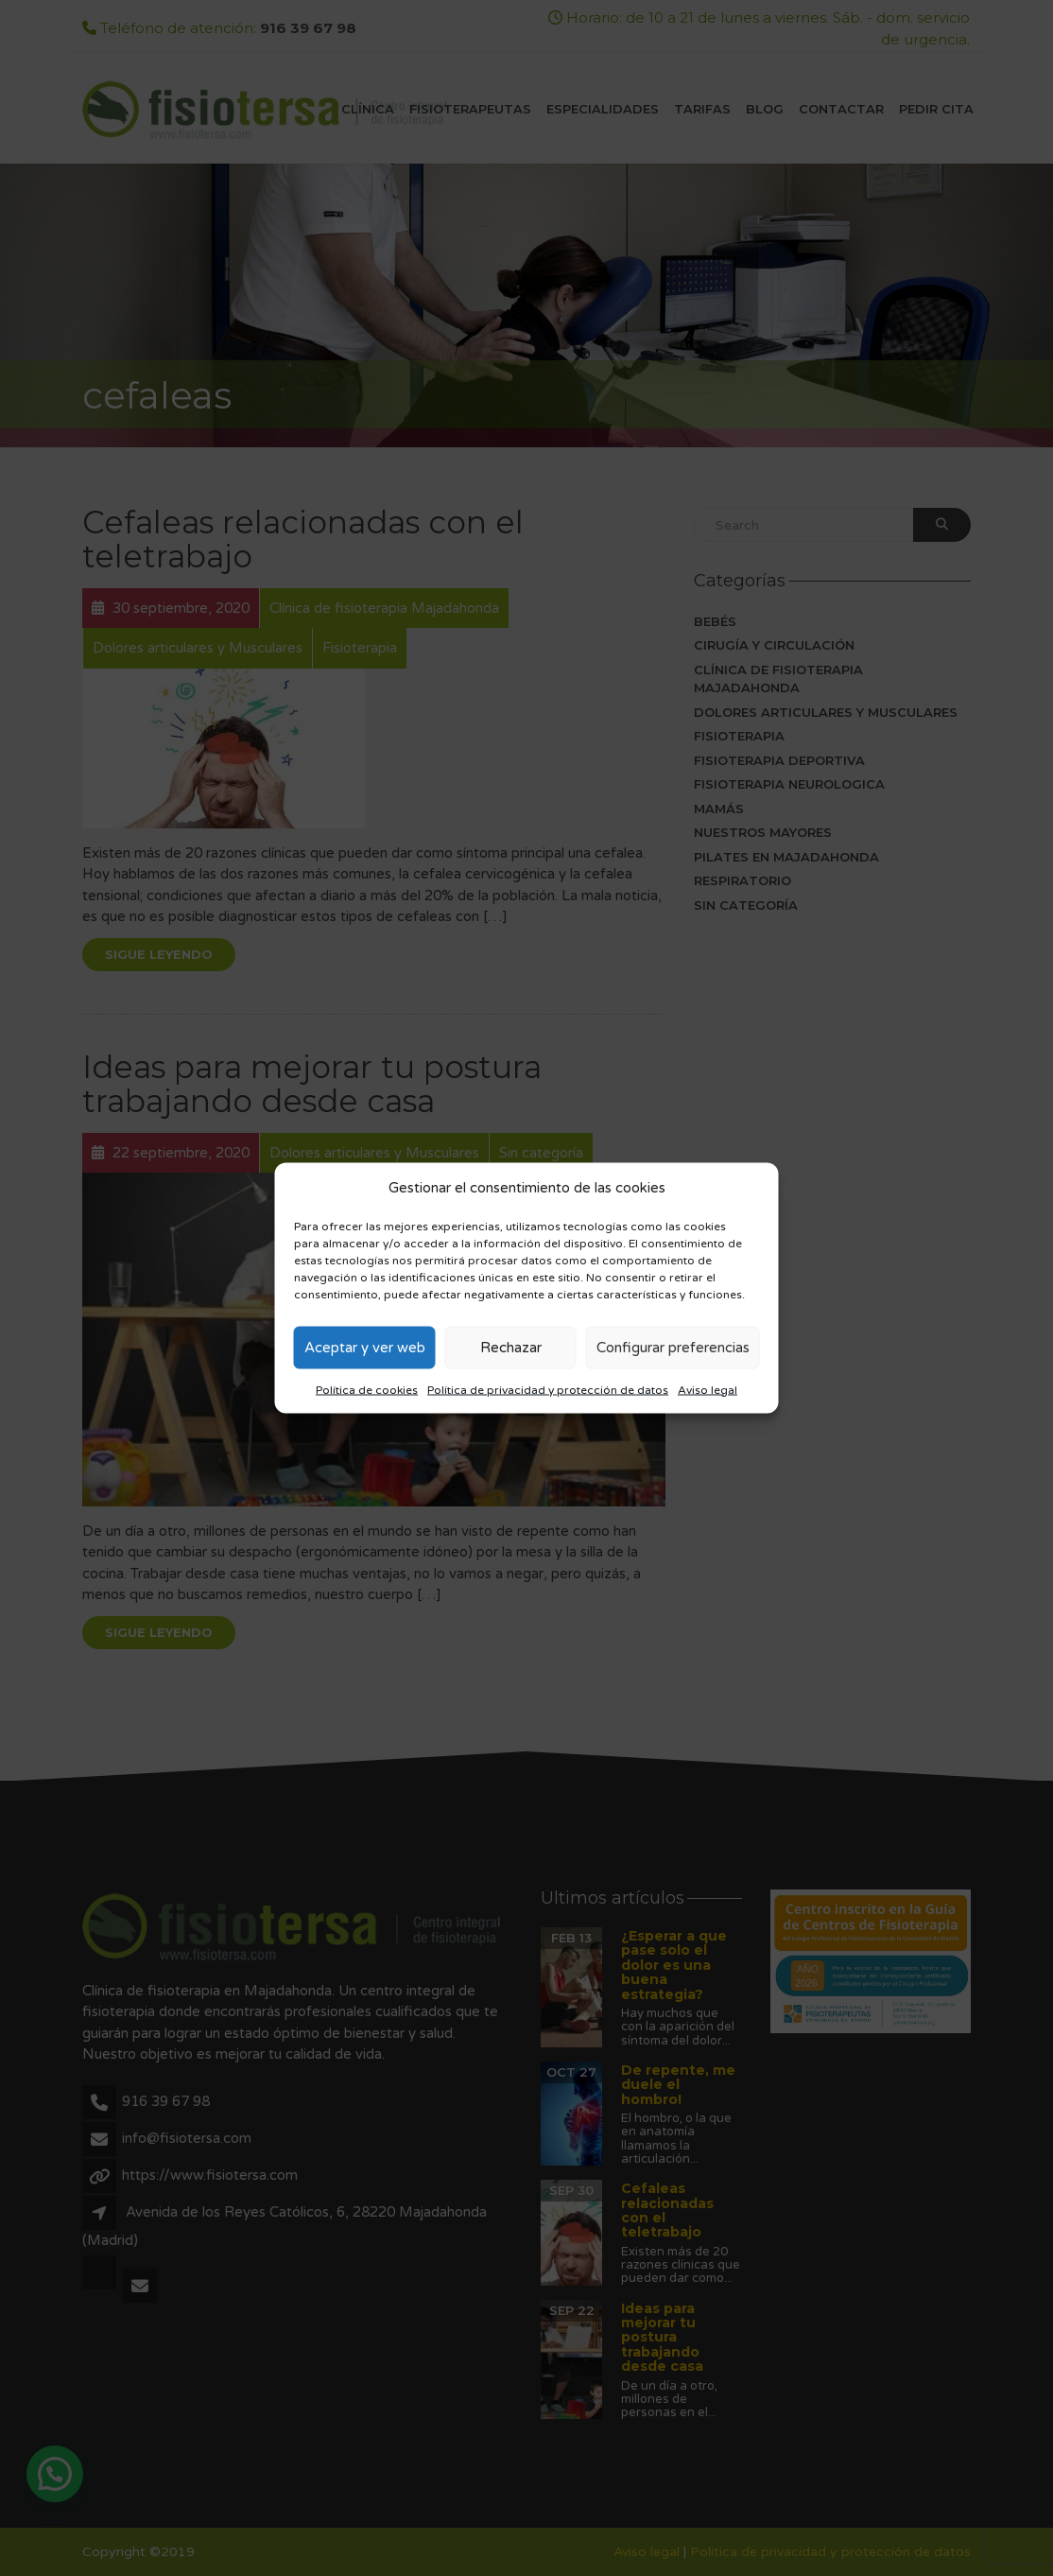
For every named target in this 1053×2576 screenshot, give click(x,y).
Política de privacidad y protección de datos (547, 1389)
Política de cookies (367, 1389)
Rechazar (511, 1347)
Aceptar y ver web (364, 1347)
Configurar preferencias (673, 1347)
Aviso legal (707, 1389)
